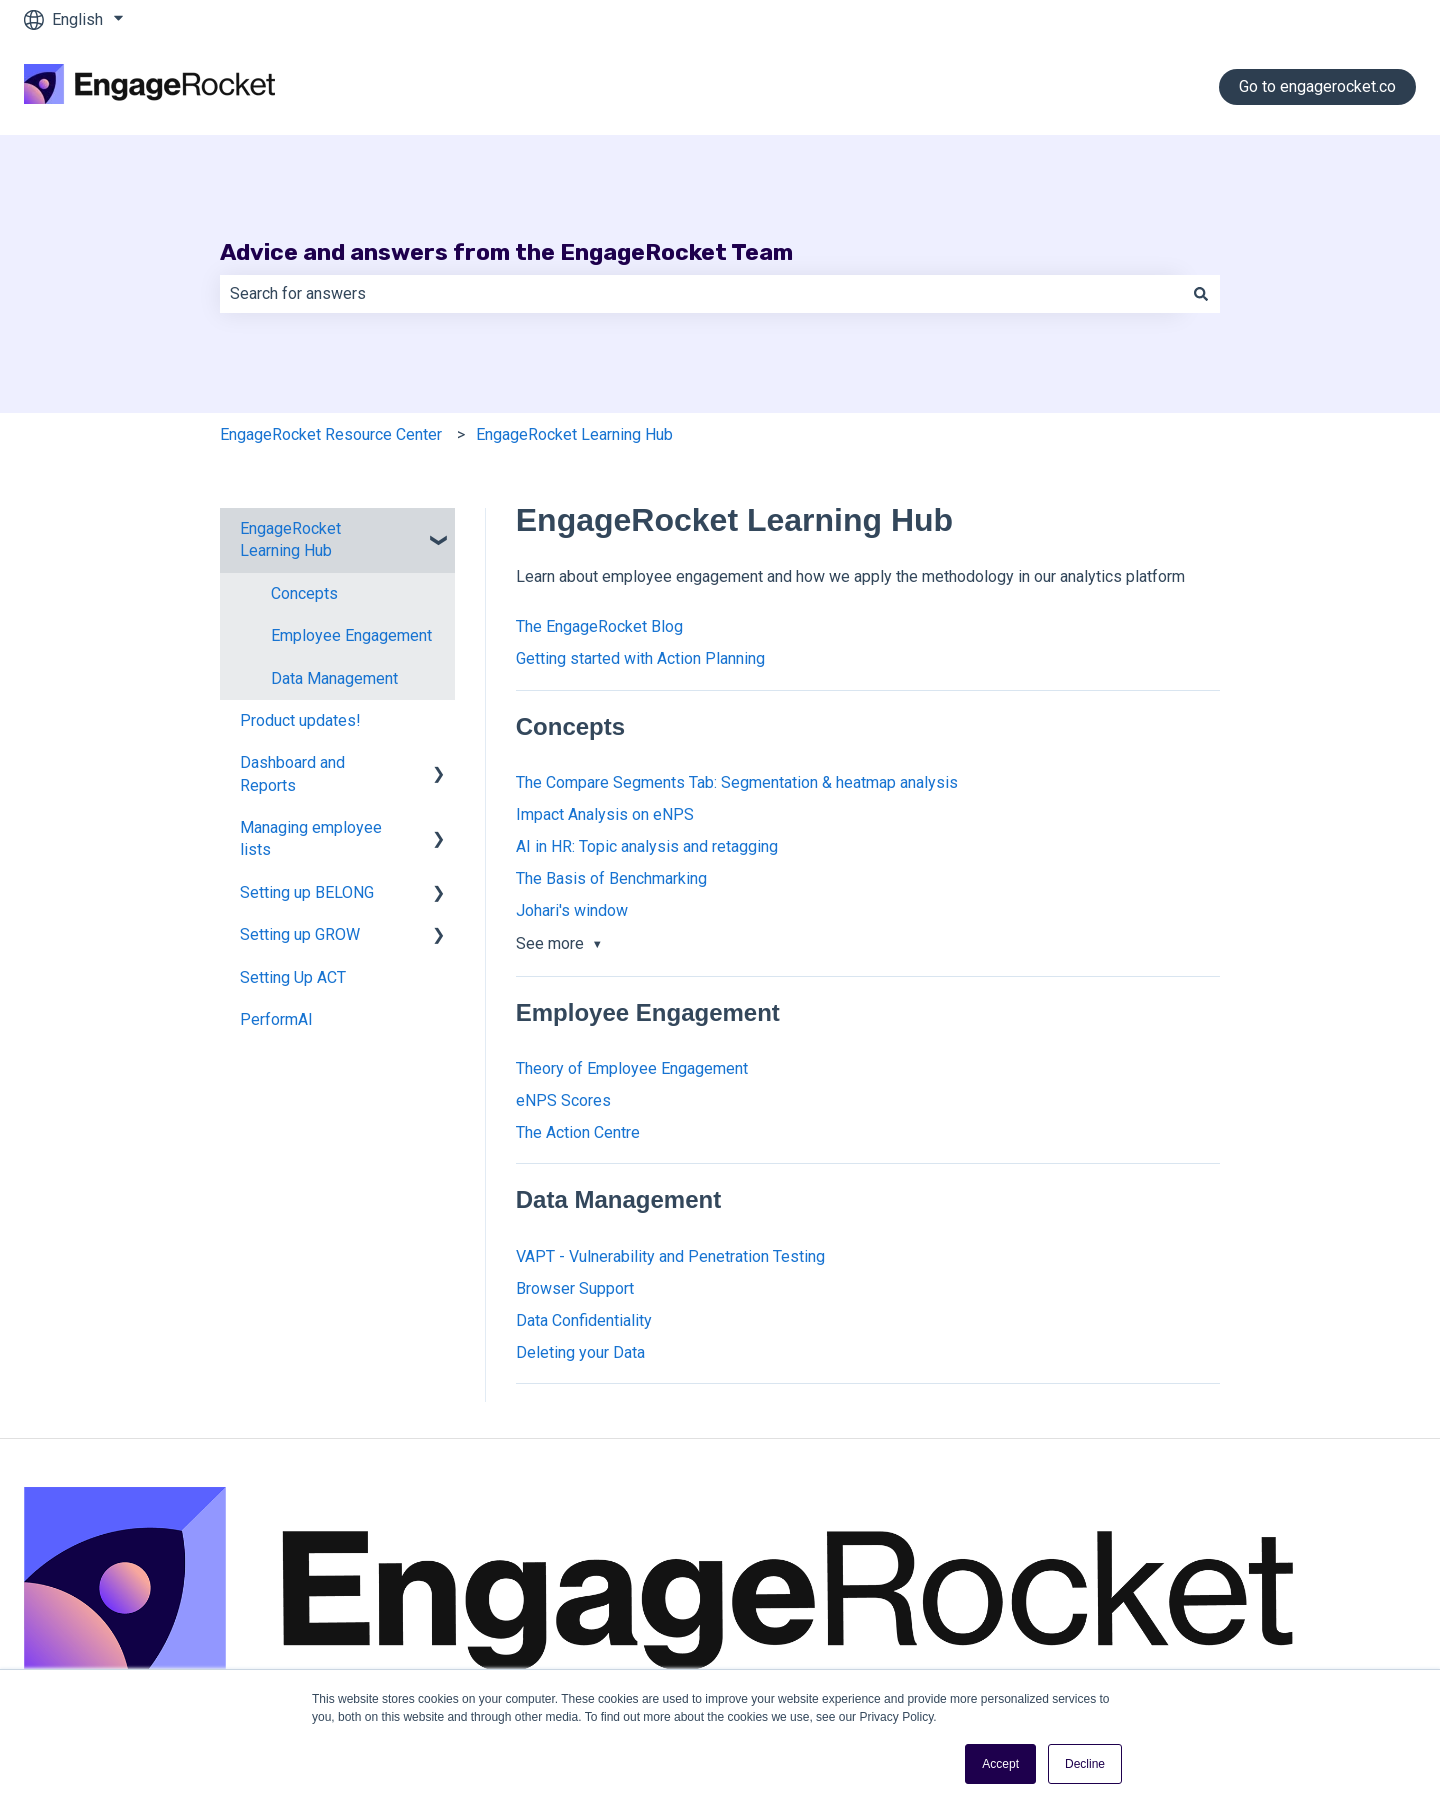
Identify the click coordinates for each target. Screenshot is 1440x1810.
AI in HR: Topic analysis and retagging (647, 846)
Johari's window (572, 910)
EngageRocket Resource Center (331, 434)
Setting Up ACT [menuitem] (293, 977)
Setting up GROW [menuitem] (300, 934)
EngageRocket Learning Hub (574, 434)
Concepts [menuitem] (304, 593)
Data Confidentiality (584, 1320)
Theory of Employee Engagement (632, 1068)
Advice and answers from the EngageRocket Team (506, 252)
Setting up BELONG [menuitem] (307, 892)
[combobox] (701, 294)
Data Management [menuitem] (334, 678)
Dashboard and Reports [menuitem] (292, 773)
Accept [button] (1000, 1764)
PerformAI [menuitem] (276, 1019)
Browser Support (575, 1288)
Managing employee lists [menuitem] (311, 838)
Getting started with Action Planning (640, 658)
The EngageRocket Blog (599, 626)
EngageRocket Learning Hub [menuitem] (290, 539)
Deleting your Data (580, 1352)
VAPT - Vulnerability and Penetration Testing (670, 1256)
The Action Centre (578, 1132)
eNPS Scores (563, 1100)
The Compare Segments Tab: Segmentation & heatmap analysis (737, 782)
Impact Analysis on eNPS (605, 814)
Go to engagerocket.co (1317, 86)
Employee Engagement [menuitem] (351, 635)
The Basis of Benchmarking (611, 878)
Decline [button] (1085, 1764)
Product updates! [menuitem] (300, 720)
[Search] (1201, 294)
